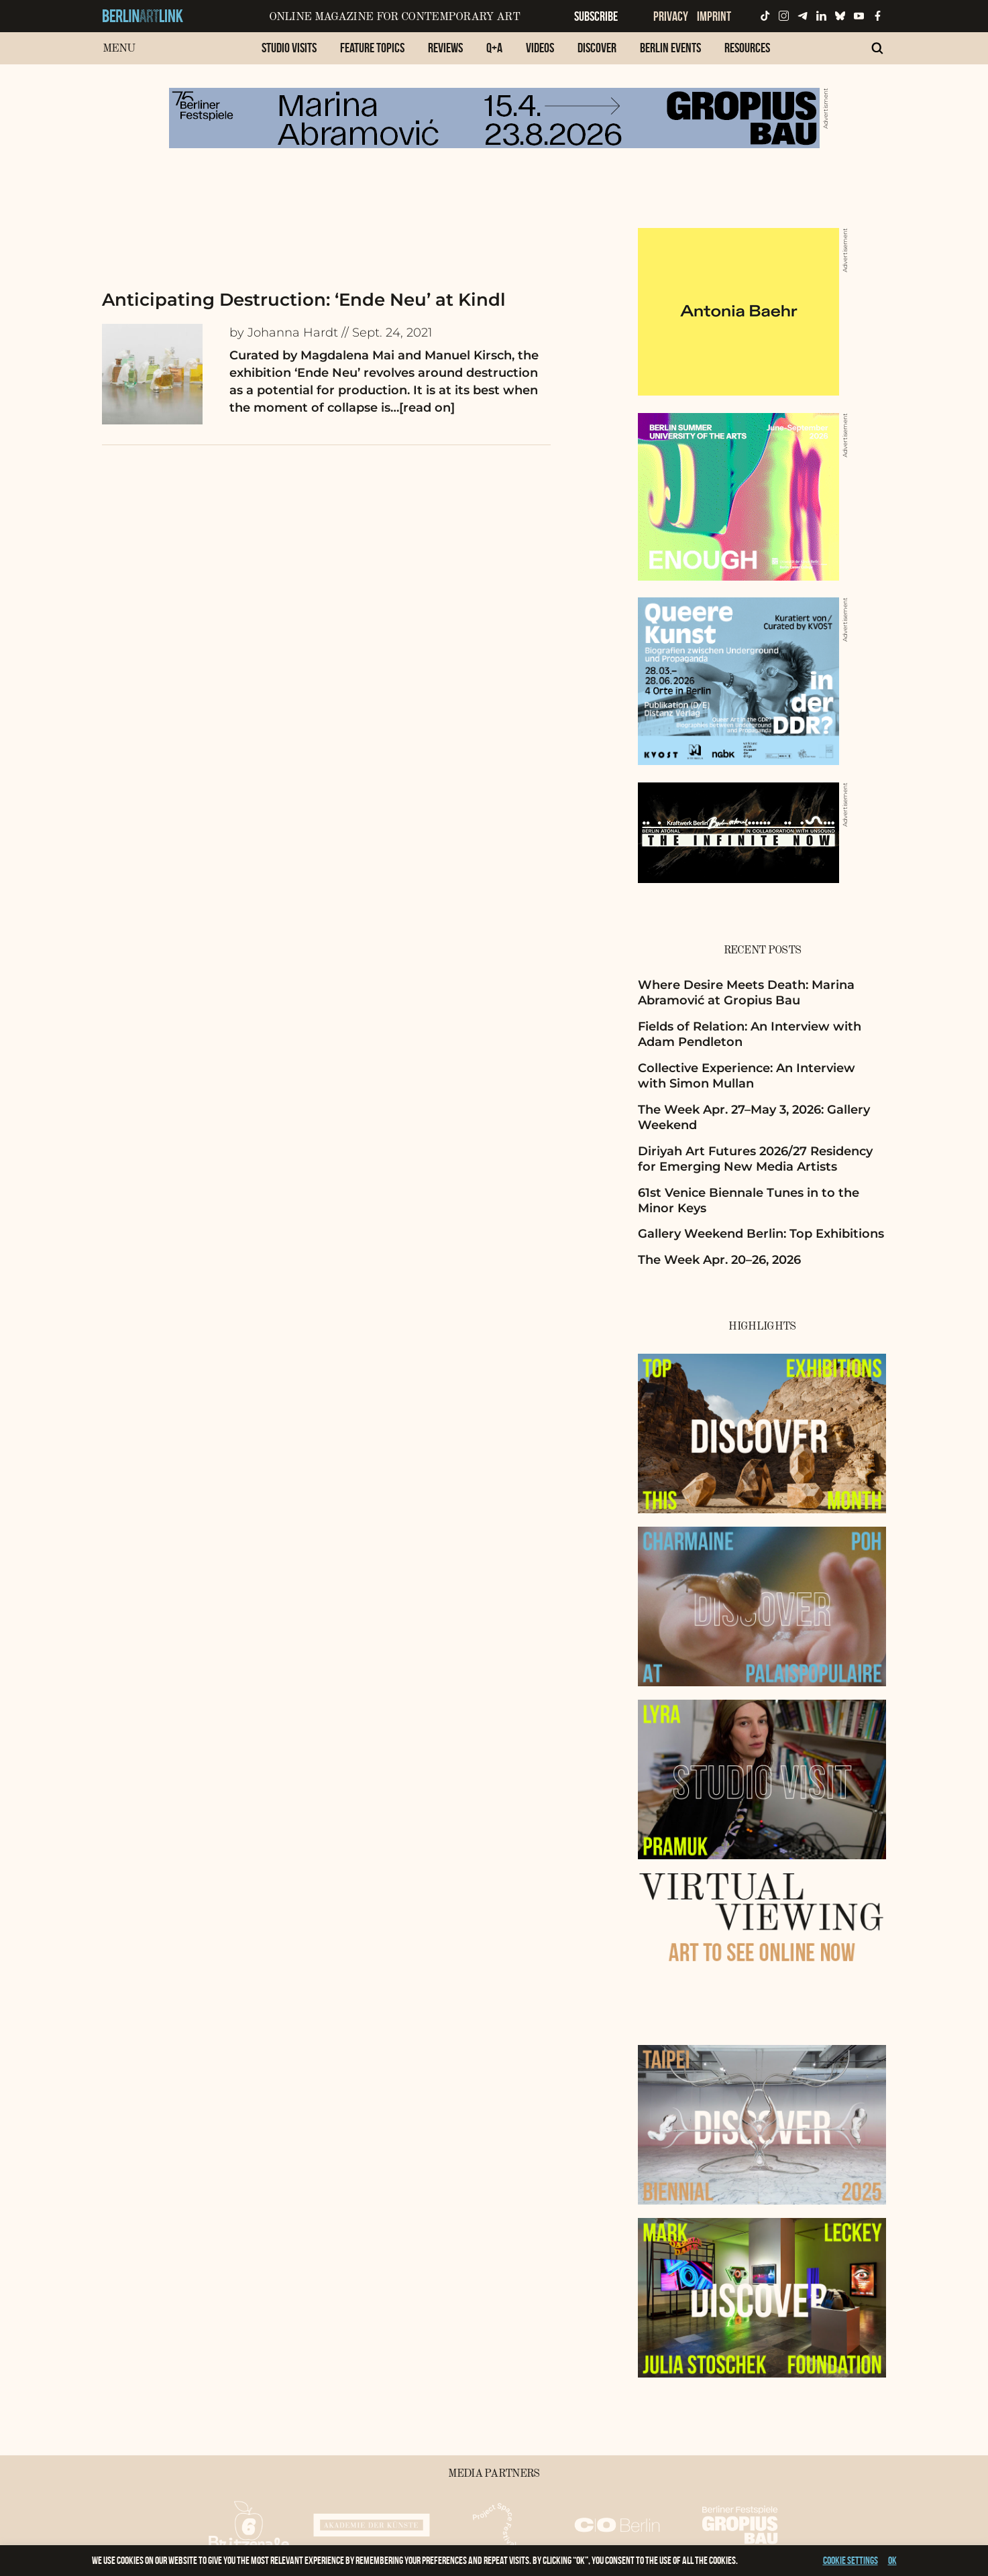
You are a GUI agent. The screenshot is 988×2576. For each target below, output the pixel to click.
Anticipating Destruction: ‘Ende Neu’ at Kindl (304, 299)
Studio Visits (289, 47)
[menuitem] (289, 55)
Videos (540, 47)
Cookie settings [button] (850, 2560)
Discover (597, 47)
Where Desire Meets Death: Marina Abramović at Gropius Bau (746, 993)
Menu (119, 48)
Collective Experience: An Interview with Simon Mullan (746, 1076)
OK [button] (892, 2560)
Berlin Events (670, 47)
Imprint (714, 16)
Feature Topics (372, 47)
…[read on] (422, 407)
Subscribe (596, 16)
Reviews (445, 47)
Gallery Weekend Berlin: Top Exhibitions (761, 1233)
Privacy (670, 16)
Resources (747, 47)
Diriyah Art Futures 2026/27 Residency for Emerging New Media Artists (755, 1159)
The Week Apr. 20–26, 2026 (719, 1259)
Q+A (494, 47)
